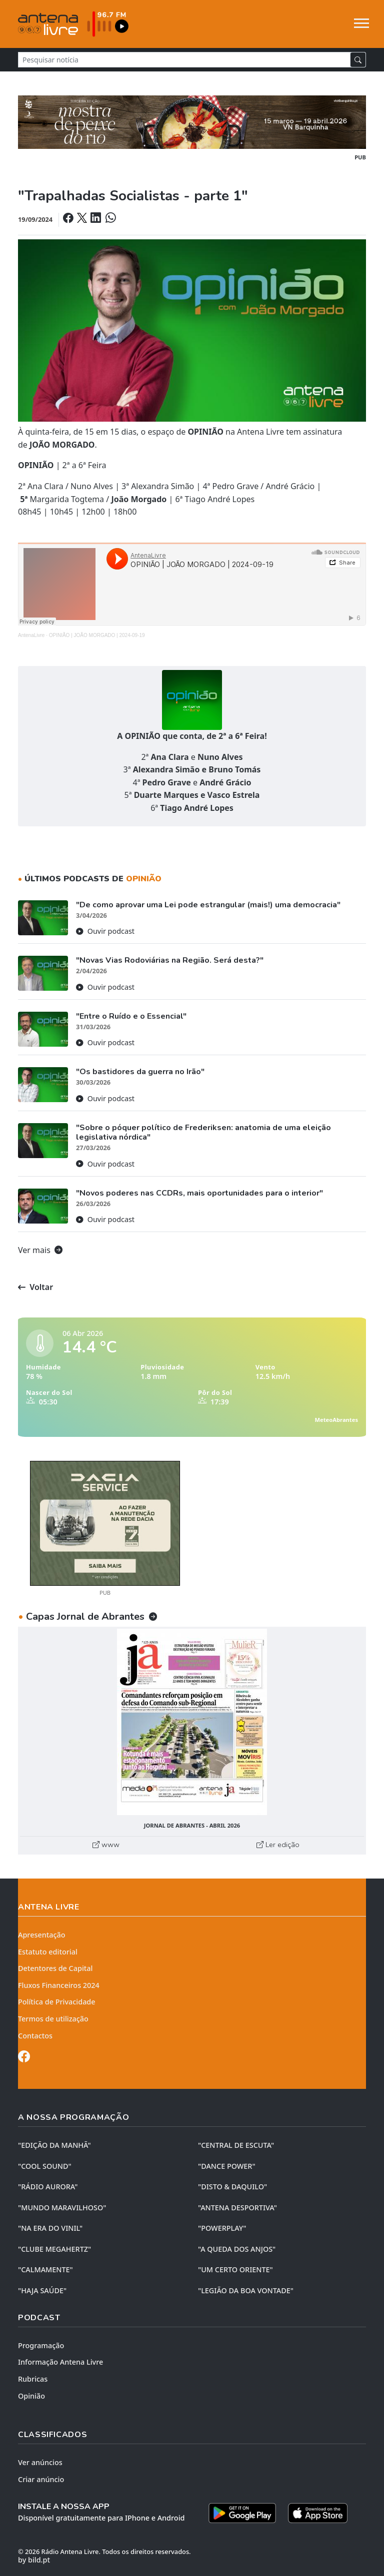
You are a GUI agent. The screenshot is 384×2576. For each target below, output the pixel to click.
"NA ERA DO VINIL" (50, 2228)
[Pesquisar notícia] (184, 59)
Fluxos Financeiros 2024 (59, 1985)
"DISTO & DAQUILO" (232, 2186)
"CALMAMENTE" (45, 2269)
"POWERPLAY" (222, 2228)
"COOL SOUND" (45, 2166)
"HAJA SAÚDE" (42, 2290)
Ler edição (278, 1845)
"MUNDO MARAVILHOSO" (62, 2207)
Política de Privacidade (57, 2001)
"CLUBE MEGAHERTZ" (54, 2249)
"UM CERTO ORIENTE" (235, 2269)
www (106, 1845)
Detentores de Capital (55, 1968)
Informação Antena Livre (60, 2362)
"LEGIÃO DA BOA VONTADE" (246, 2290)
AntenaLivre (31, 635)
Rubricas (33, 2379)
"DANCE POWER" (227, 2166)
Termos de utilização (53, 2018)
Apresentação (42, 1934)
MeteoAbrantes (336, 1419)
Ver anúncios (40, 2462)
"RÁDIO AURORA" (48, 2186)
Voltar (35, 1287)
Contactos (35, 2035)
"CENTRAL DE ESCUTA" (236, 2145)
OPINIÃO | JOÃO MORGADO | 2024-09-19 (97, 635)
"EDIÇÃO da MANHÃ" (54, 2145)
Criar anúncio (41, 2479)
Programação (41, 2345)
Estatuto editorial (48, 1951)
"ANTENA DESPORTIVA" (237, 2207)
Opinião (31, 2396)
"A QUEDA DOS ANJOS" (237, 2249)
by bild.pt (34, 2560)
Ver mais (40, 1250)
